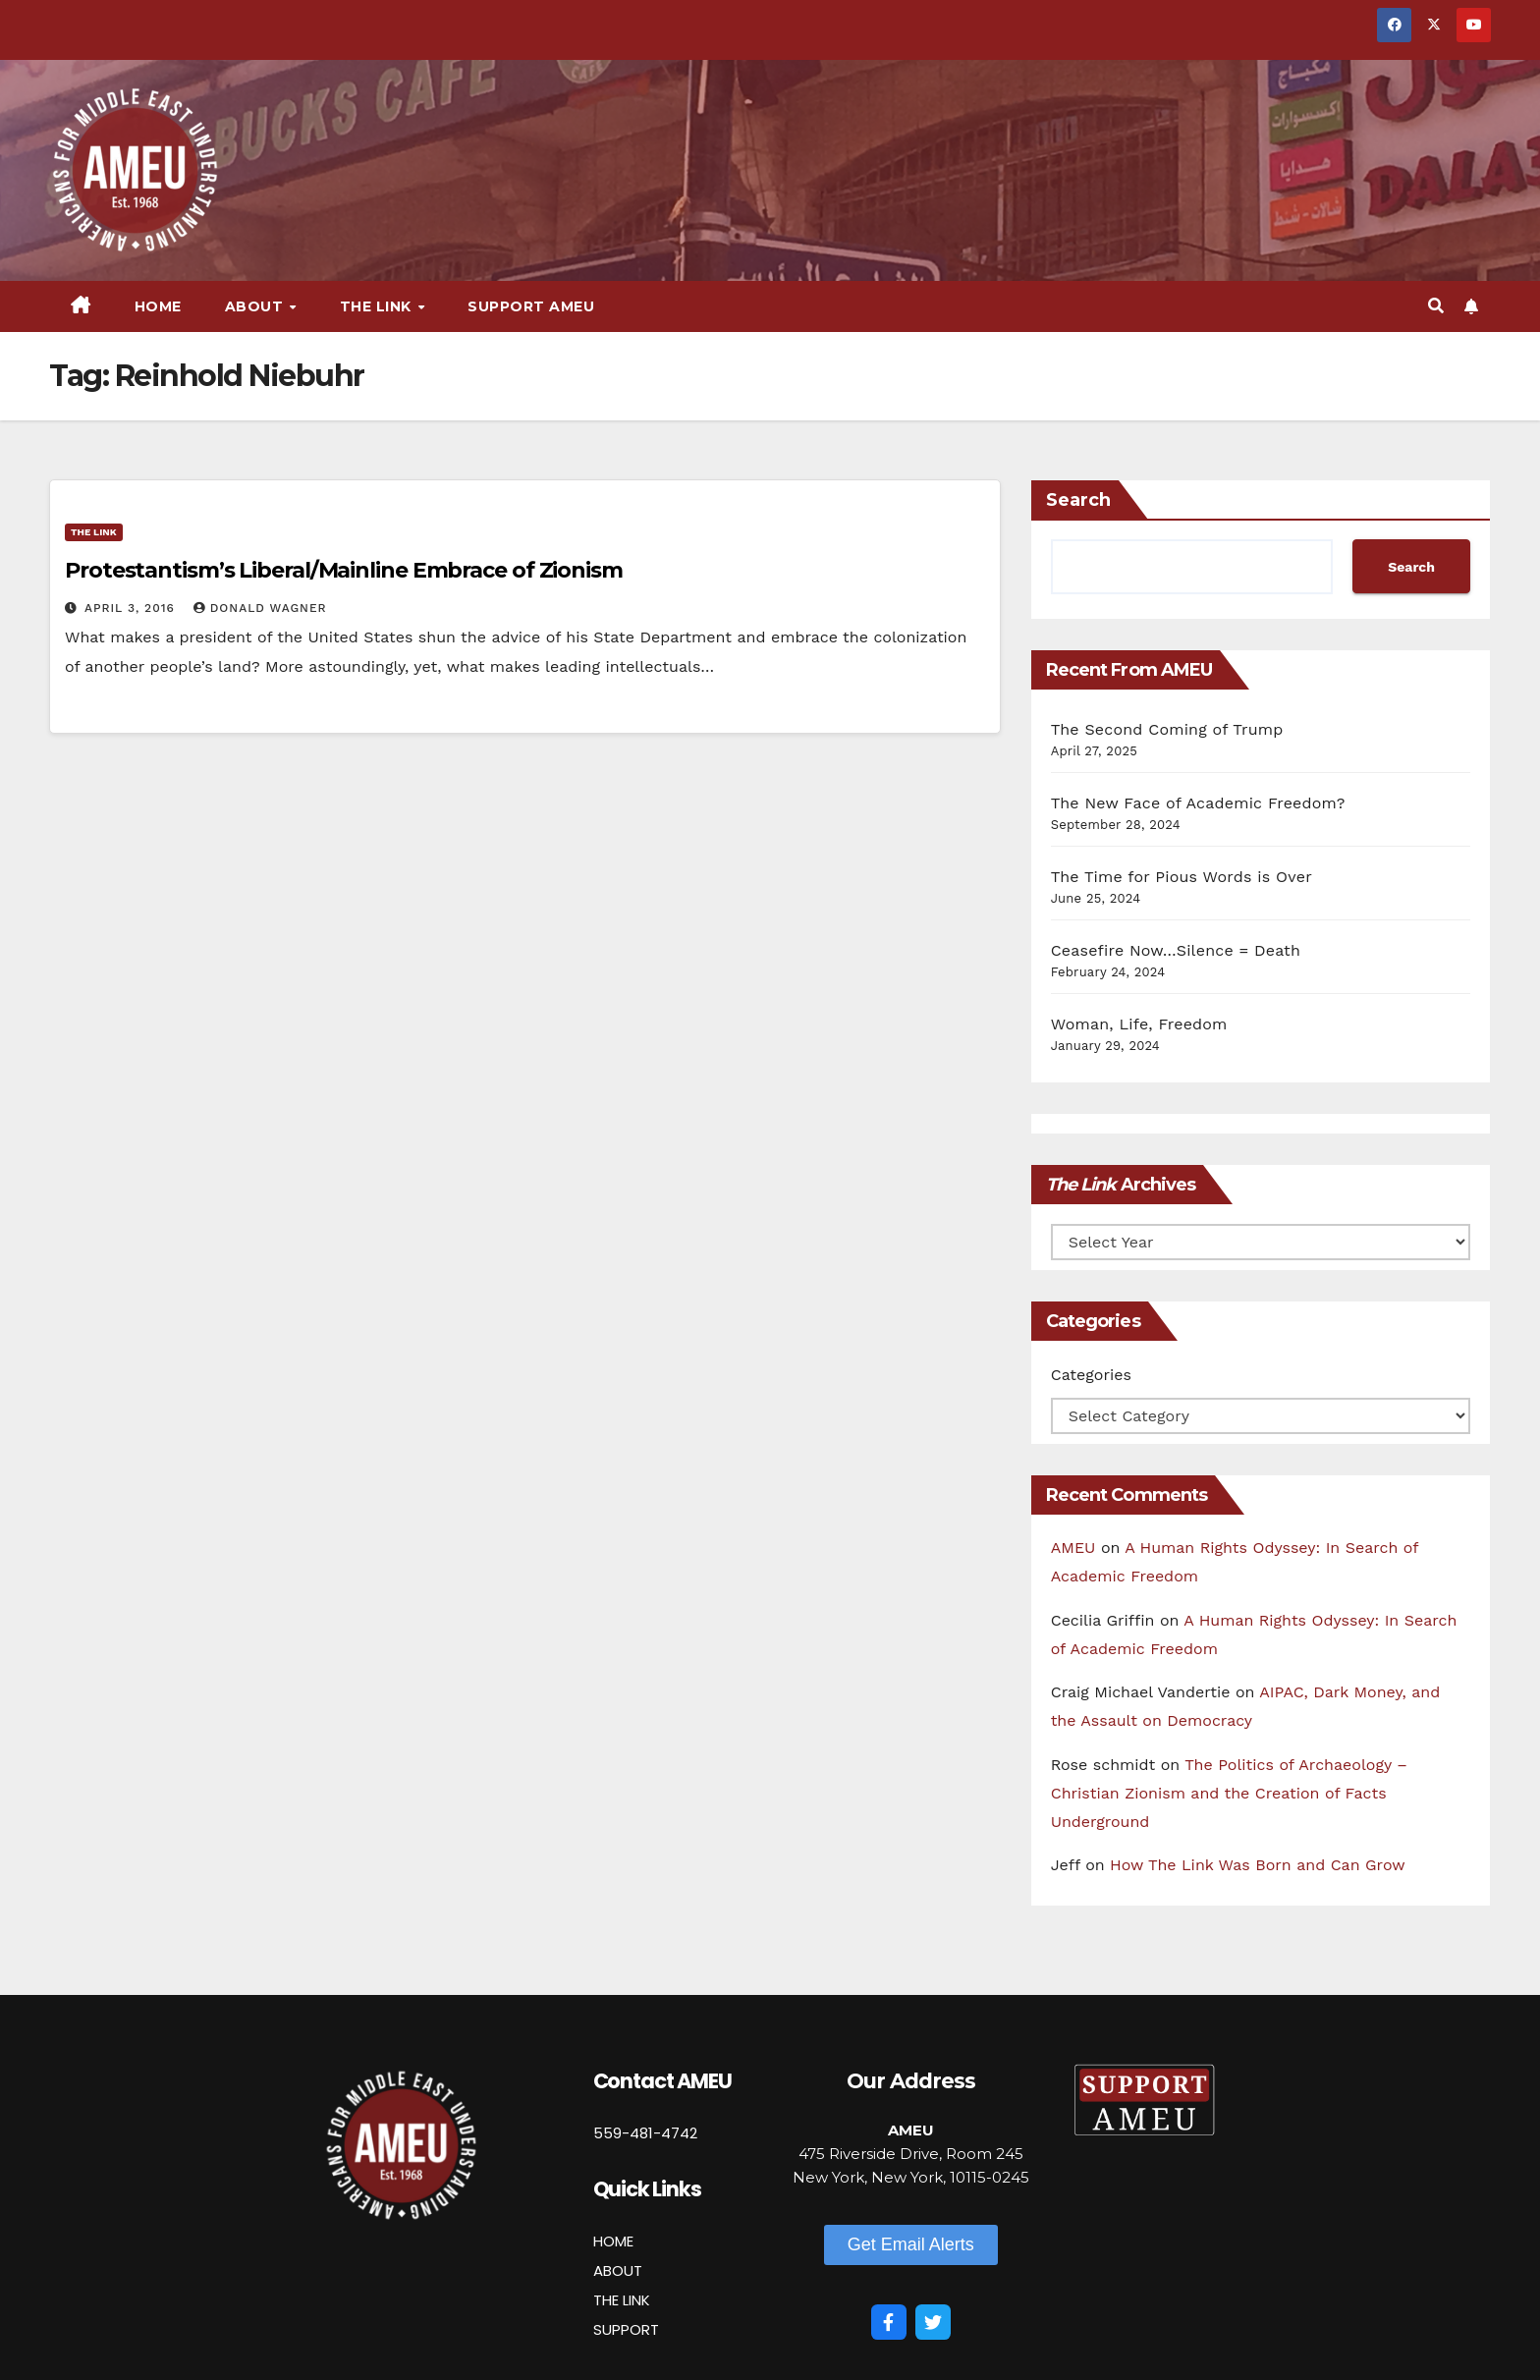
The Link (378, 306)
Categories (1091, 1374)
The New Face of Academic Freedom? (1198, 803)
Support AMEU (531, 306)
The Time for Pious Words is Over (1181, 876)
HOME (613, 2241)
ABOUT (617, 2270)
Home (158, 306)
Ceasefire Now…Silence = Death (1175, 950)
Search (1078, 500)
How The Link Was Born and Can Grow (1257, 1864)
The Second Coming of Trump (1167, 729)
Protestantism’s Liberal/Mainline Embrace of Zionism (344, 570)
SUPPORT (626, 2329)
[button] (1436, 306)
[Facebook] (889, 2322)
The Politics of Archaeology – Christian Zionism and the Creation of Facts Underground (1229, 1793)
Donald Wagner (260, 608)
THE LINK (621, 2300)
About (256, 306)
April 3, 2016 (132, 608)
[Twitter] (933, 2322)
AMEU (1073, 1547)
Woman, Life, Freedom (1139, 1024)
